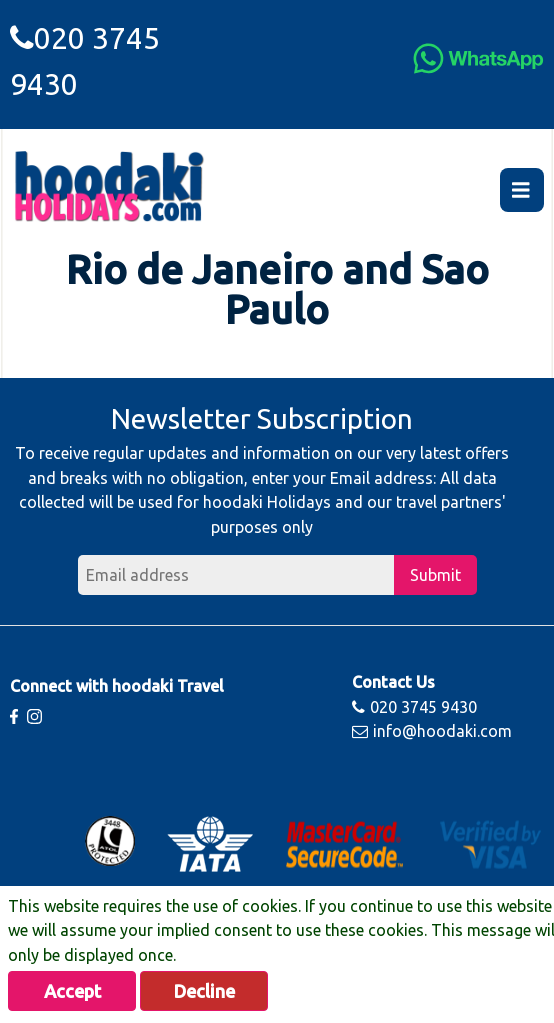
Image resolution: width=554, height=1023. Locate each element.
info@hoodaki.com (432, 731)
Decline (204, 991)
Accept (72, 991)
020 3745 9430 (414, 707)
